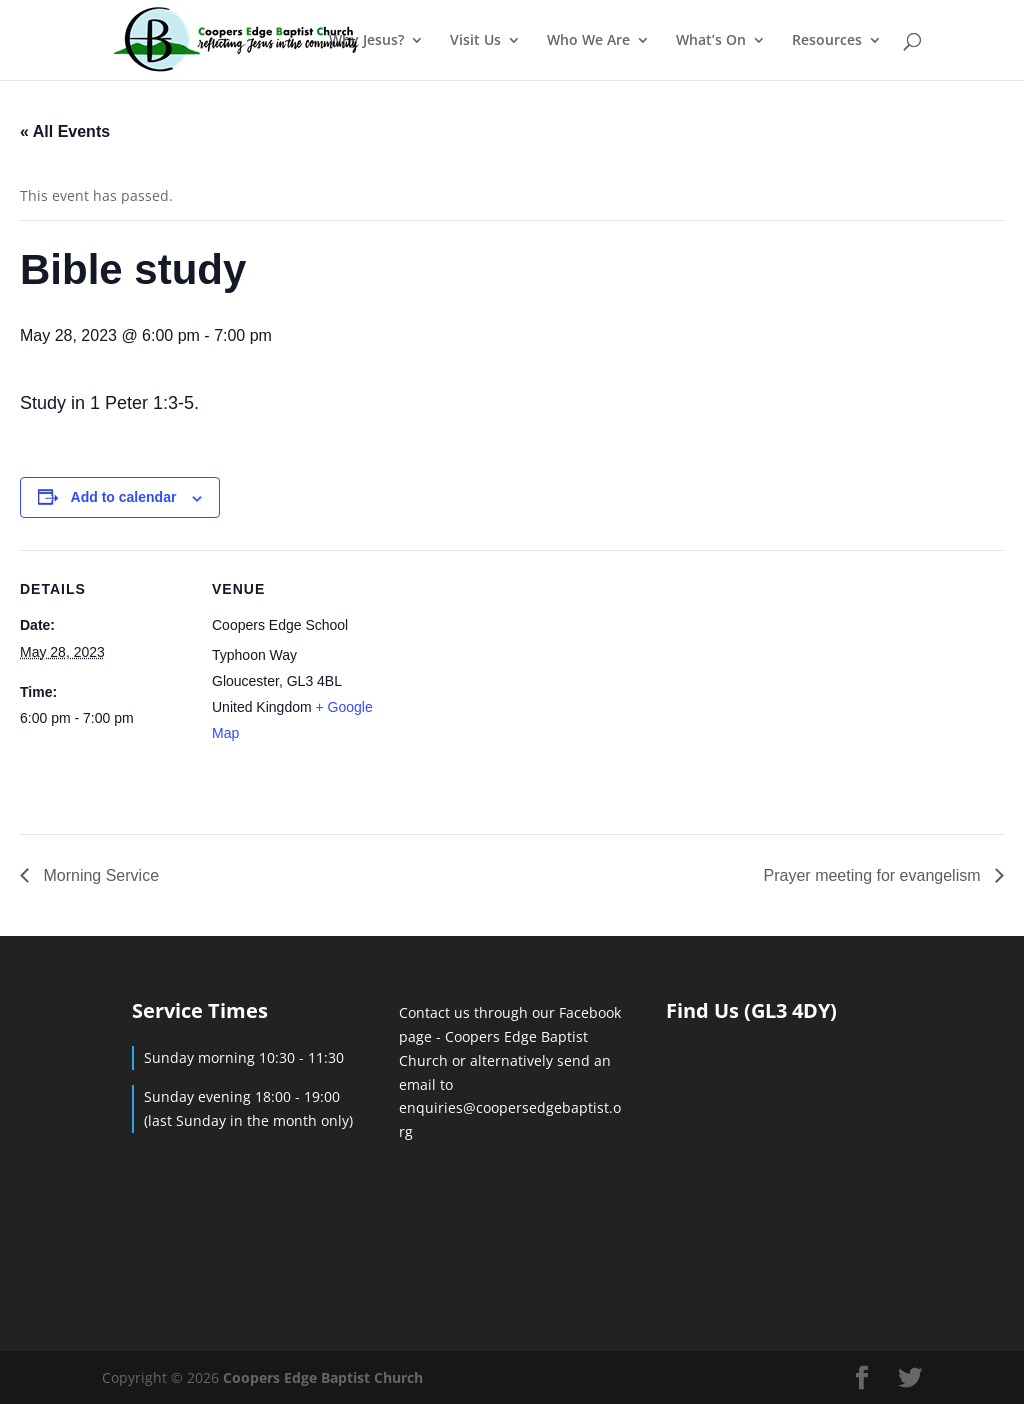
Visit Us (475, 41)
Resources (827, 41)
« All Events (65, 131)
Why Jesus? (366, 41)
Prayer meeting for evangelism (874, 875)
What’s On (711, 41)
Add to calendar (124, 497)
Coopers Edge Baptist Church (323, 1377)
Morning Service (99, 875)
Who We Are (588, 41)
